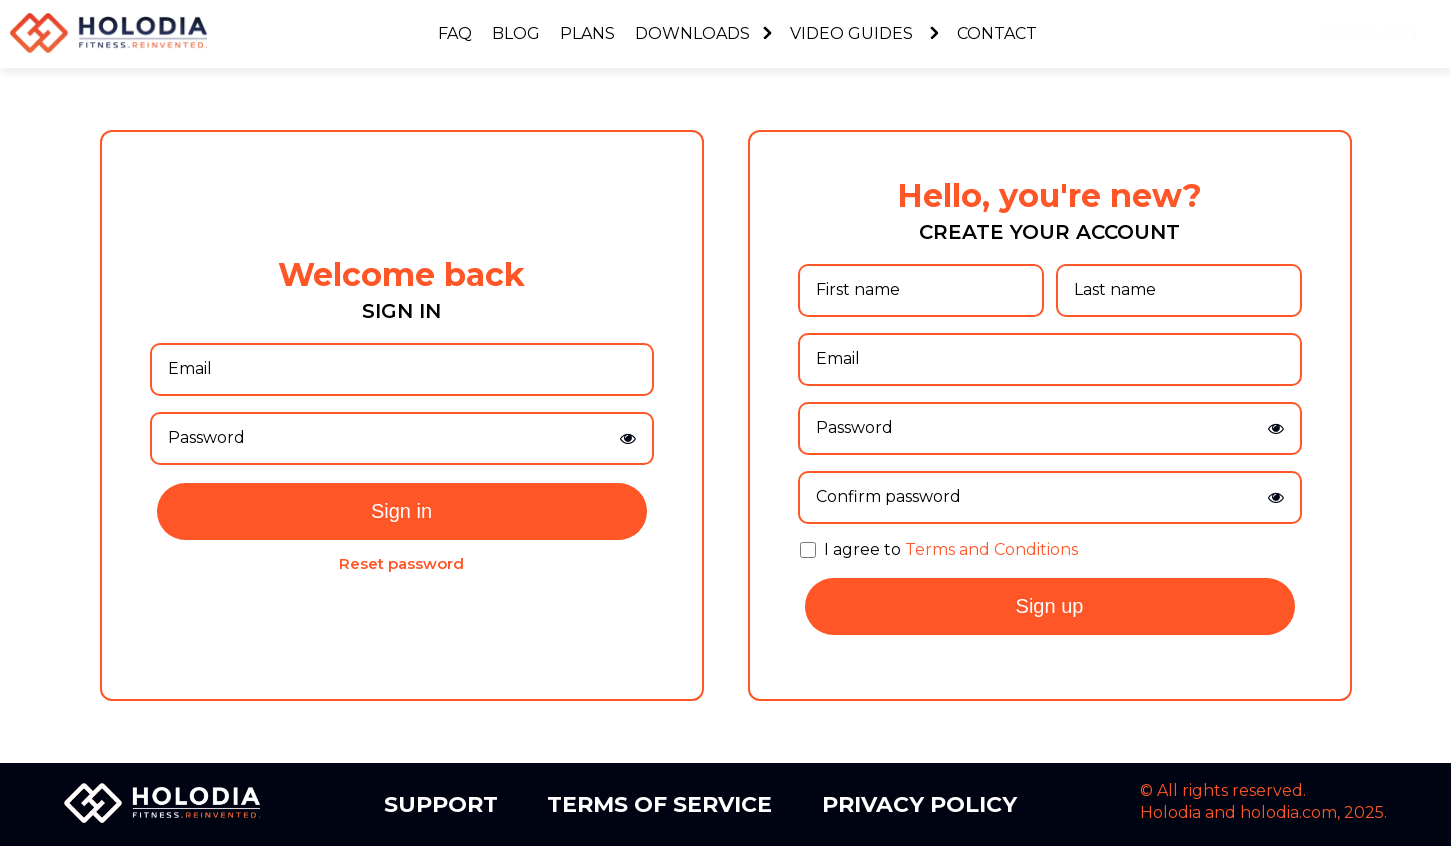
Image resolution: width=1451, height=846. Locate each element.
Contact (997, 34)
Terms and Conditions (991, 549)
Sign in (401, 511)
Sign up (1050, 606)
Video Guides (863, 34)
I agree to (951, 550)
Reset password (401, 563)
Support (441, 804)
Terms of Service (659, 804)
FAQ (455, 34)
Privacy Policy (919, 804)
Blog (516, 34)
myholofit (1369, 34)
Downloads (702, 34)
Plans (587, 34)
